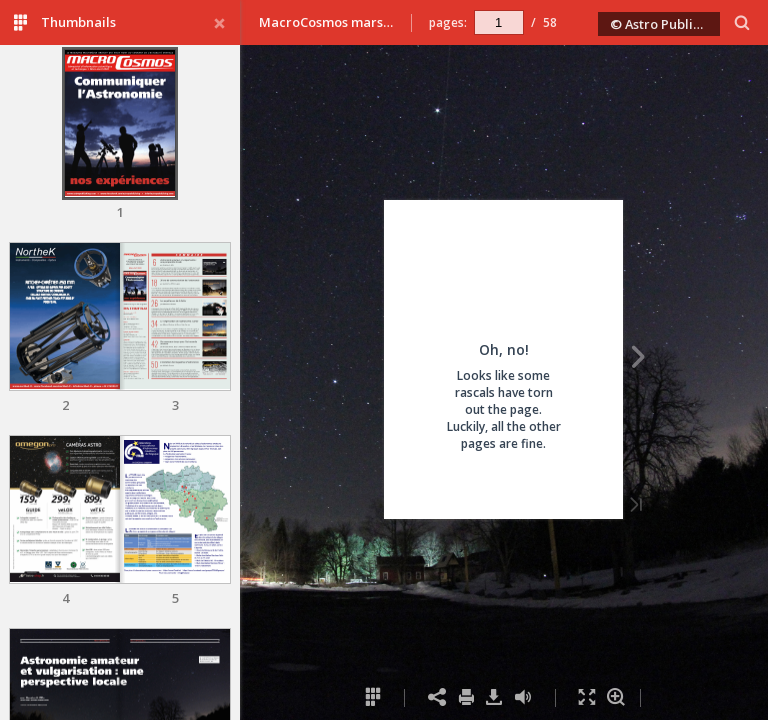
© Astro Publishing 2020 (665, 24)
